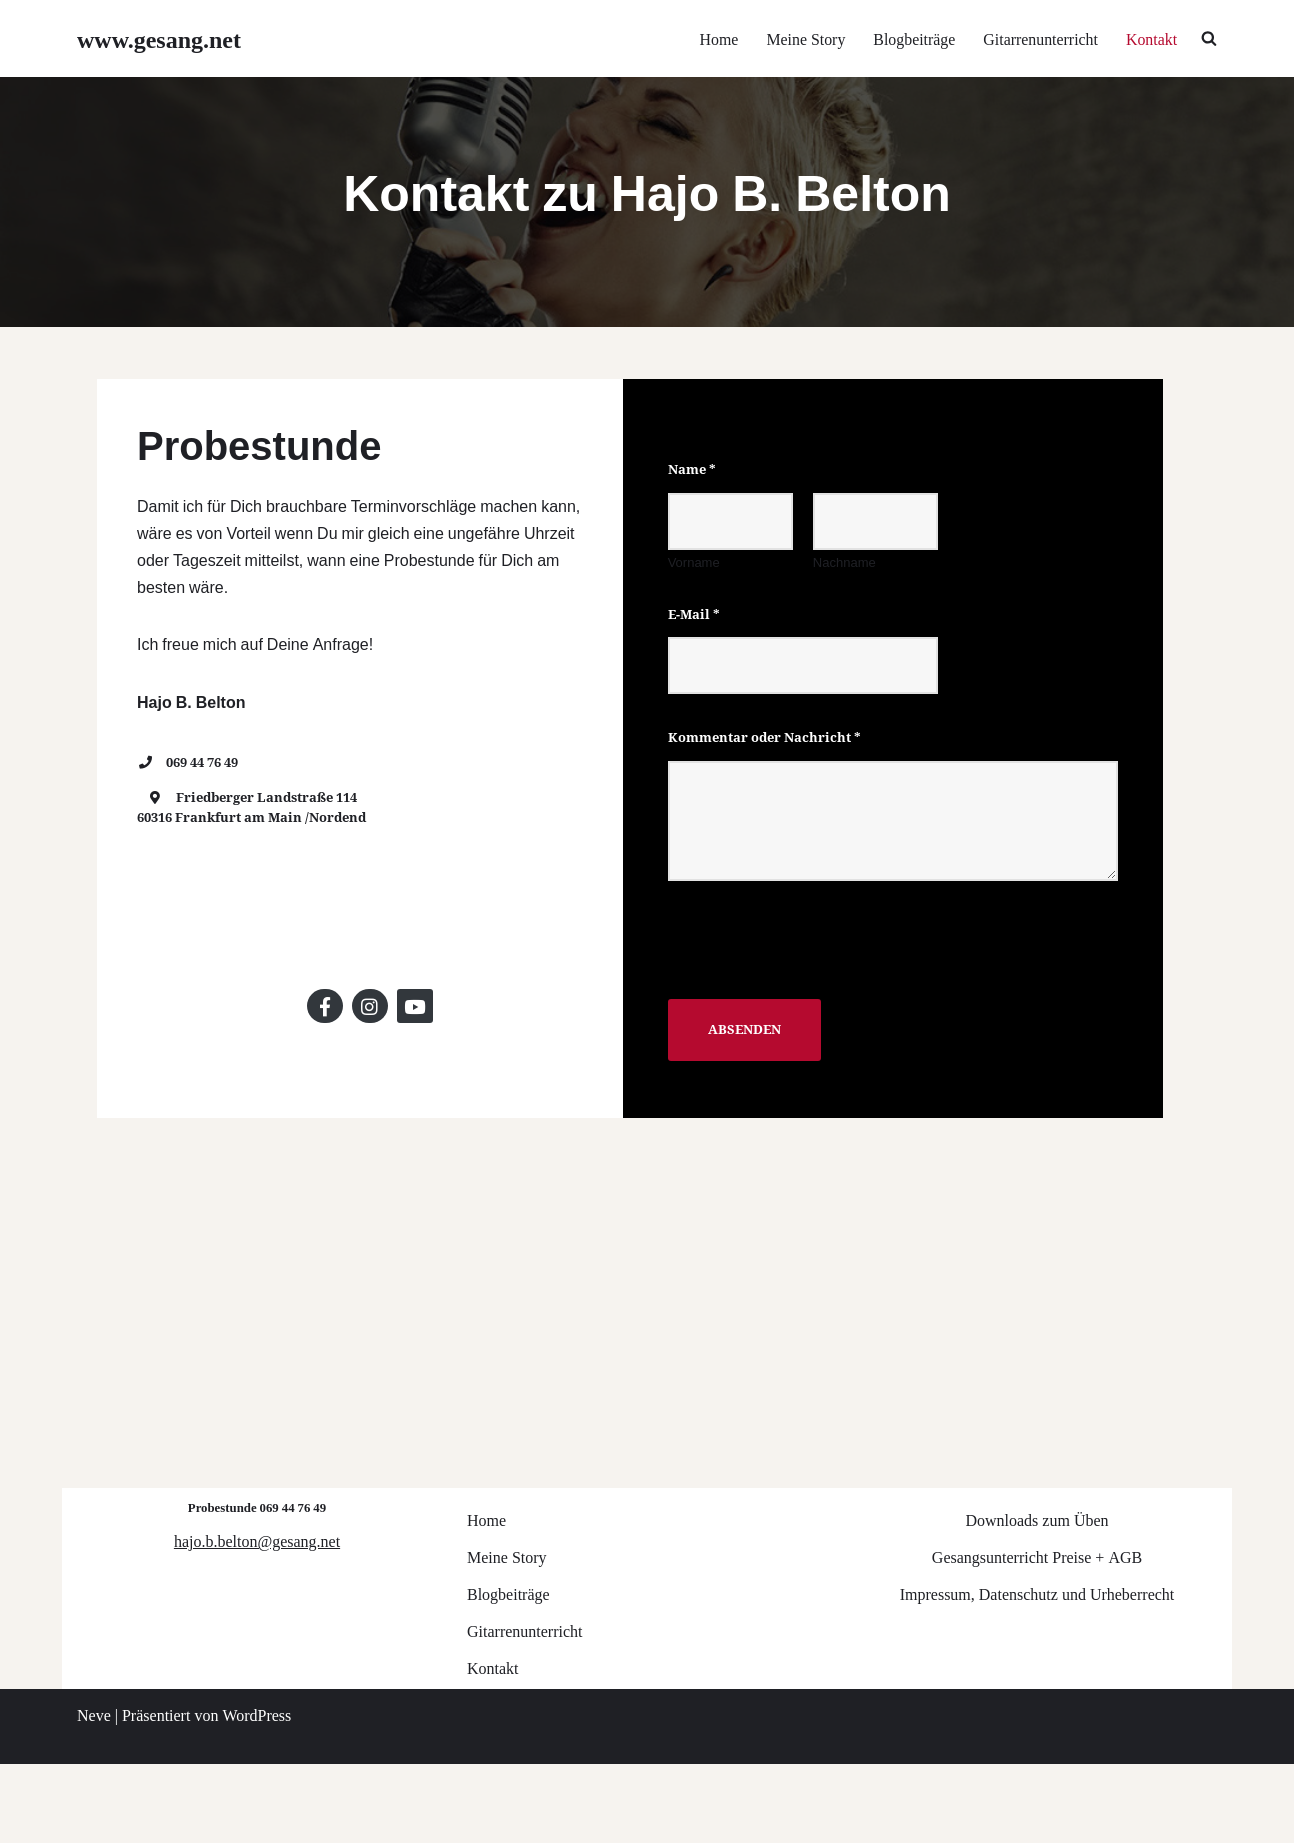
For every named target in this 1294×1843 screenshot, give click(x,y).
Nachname (856, 601)
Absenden (753, 1069)
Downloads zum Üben (1036, 1598)
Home (716, 38)
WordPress (256, 1793)
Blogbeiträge (912, 38)
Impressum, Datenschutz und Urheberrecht (1037, 1672)
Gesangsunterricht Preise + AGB (1037, 1635)
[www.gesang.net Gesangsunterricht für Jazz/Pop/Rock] (159, 38)
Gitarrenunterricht (1040, 38)
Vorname (703, 601)
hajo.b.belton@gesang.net (257, 1619)
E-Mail (703, 653)
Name (701, 509)
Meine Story (804, 38)
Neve (94, 1793)
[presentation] (829, 1016)
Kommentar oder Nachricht (773, 777)
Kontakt (1151, 38)
